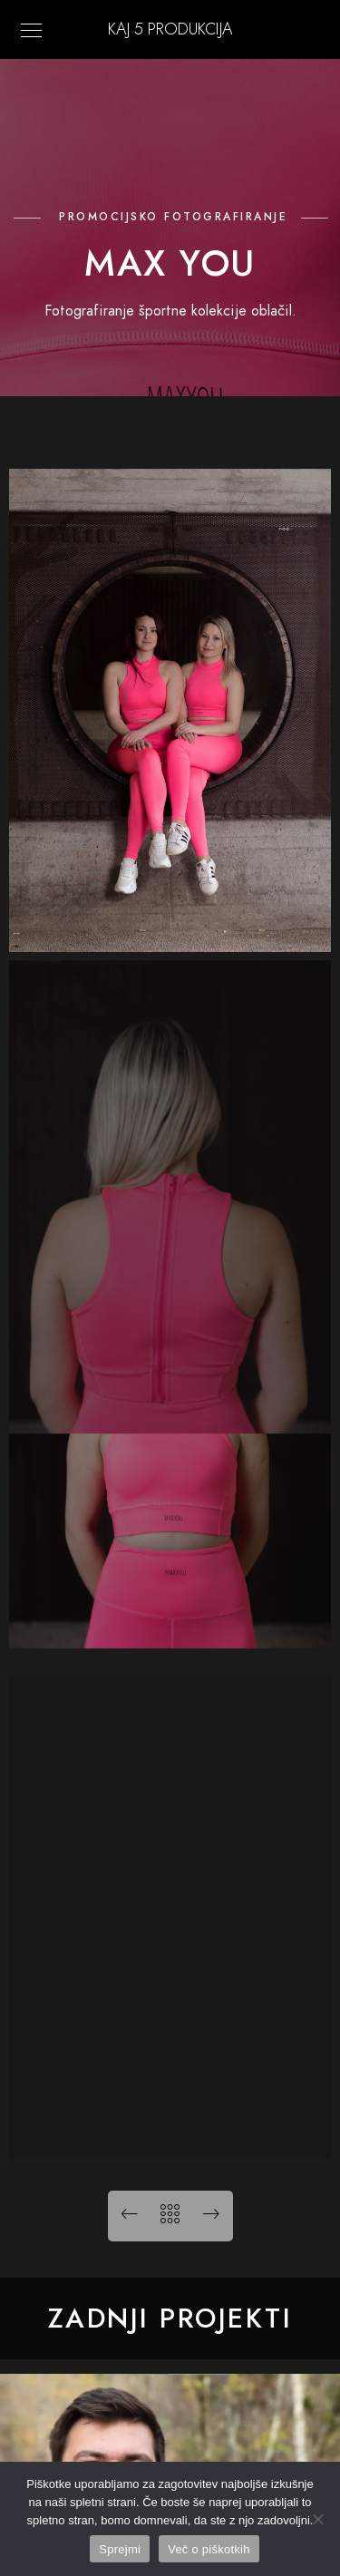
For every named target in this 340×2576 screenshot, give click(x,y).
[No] (317, 2519)
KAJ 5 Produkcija (170, 28)
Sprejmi (120, 2549)
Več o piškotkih (208, 2549)
